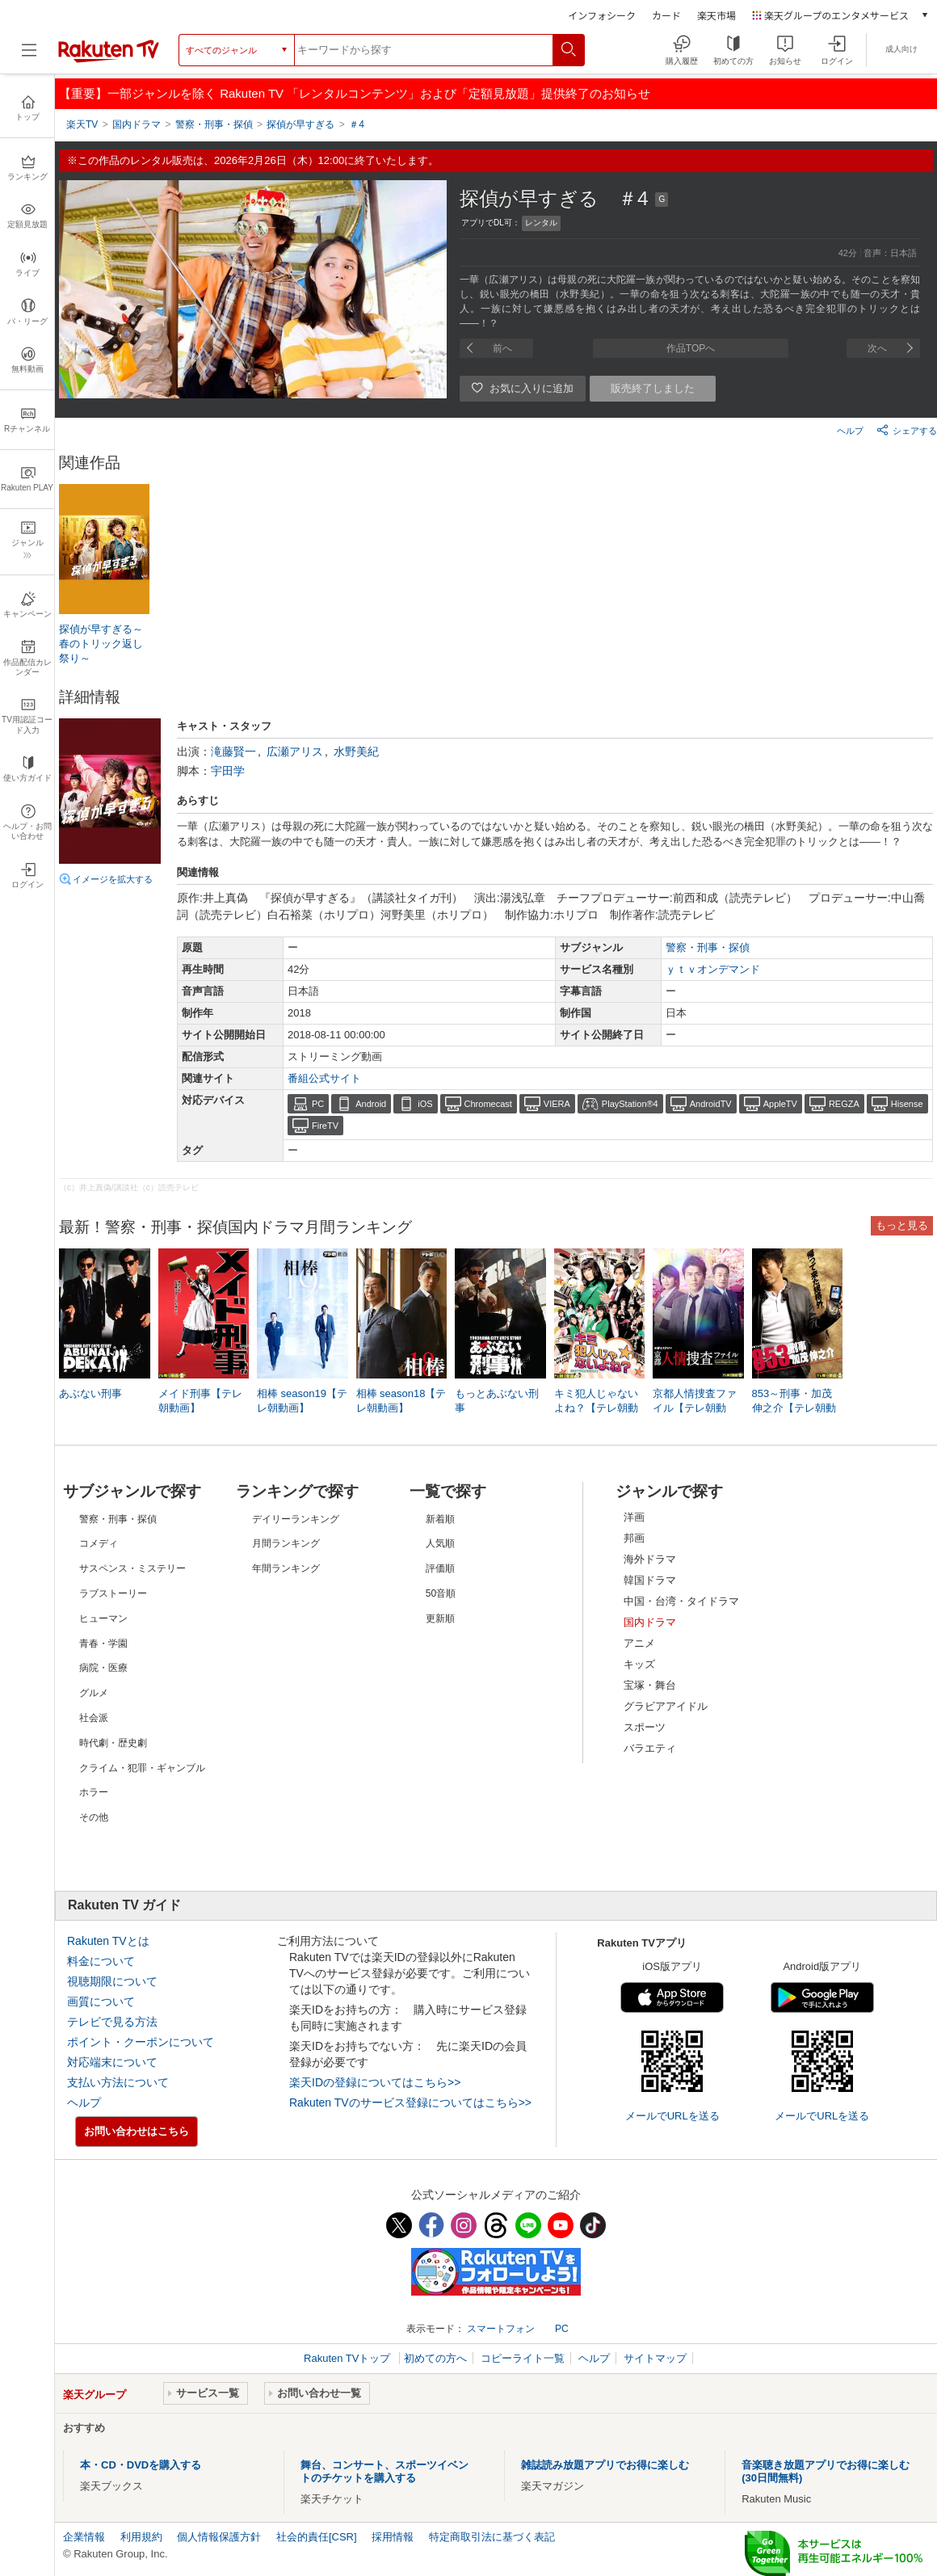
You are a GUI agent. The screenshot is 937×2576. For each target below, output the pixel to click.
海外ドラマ (650, 1559)
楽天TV (82, 124)
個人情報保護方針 (219, 2537)
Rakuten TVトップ (348, 2358)
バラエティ (650, 1748)
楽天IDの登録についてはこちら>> (374, 2082)
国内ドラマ (650, 1622)
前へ (502, 348)
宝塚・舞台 (650, 1685)
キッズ (639, 1664)
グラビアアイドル (666, 1706)
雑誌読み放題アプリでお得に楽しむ (605, 2465)
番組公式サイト (324, 1078)
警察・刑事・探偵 (708, 947)
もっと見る (902, 1225)
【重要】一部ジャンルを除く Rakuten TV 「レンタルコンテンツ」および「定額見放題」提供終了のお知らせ (354, 93)
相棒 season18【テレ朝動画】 (401, 1400)
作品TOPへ (690, 348)
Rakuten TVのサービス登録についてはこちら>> (410, 2102)
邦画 (634, 1538)
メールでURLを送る (672, 2116)
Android (370, 1104)
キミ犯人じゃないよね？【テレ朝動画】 (596, 1408)
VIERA (557, 1104)
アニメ (639, 1643)
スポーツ (645, 1727)
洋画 (634, 1517)
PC (318, 1104)
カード (666, 15)
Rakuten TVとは (108, 1940)
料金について (101, 1961)
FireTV (325, 1125)
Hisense (907, 1104)
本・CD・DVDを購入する (140, 2465)
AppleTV (780, 1104)
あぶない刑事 (90, 1393)
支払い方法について (118, 2082)
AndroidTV (711, 1104)
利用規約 (141, 2537)
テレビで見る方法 (112, 2021)
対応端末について (112, 2062)
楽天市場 (716, 15)
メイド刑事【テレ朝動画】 (200, 1400)
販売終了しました (653, 388)
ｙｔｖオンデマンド (713, 969)
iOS (425, 1104)
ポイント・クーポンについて (140, 2041)
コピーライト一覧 (523, 2358)
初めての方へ (435, 2358)
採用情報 (393, 2537)
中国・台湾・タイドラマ (681, 1601)
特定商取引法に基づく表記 (492, 2537)
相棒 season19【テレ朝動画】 (302, 1400)
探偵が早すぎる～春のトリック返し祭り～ (101, 643)
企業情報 (84, 2537)
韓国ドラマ (650, 1580)
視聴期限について (112, 1981)
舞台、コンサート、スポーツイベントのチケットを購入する (384, 2471)
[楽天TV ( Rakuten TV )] (108, 59)
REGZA (844, 1104)
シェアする (906, 429)
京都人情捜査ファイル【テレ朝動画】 (695, 1408)
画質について (101, 2001)
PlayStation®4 (630, 1104)
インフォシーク (602, 15)
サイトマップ (655, 2358)
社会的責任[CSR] (316, 2537)
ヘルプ (850, 431)
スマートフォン (501, 2328)
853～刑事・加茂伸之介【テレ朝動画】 (794, 1408)
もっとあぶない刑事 (497, 1400)
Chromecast (488, 1104)
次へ (877, 348)
